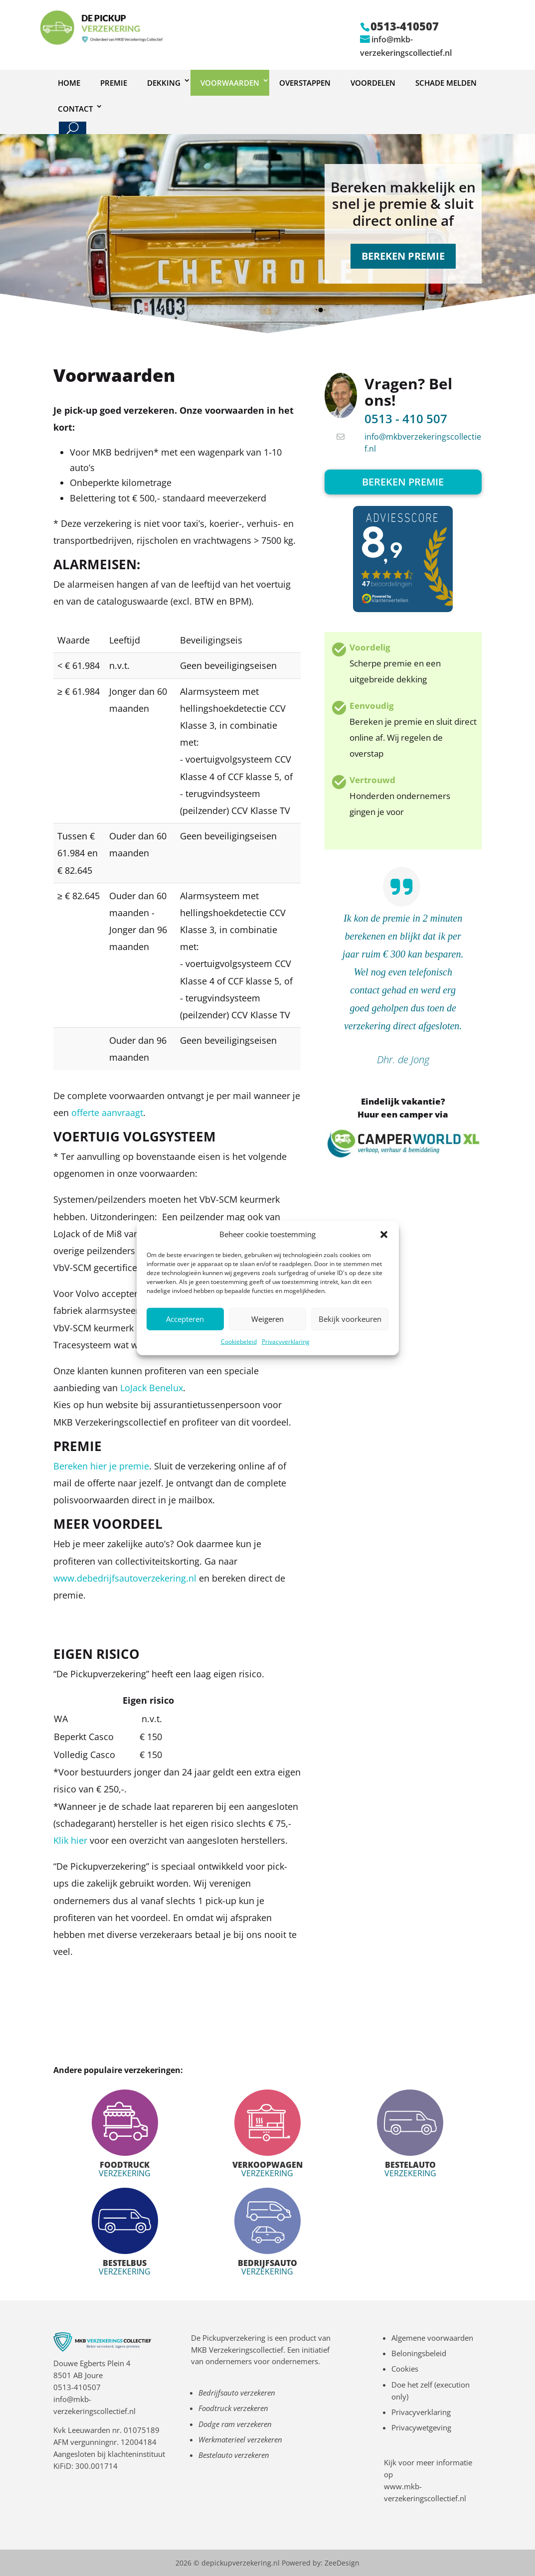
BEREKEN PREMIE (403, 256)
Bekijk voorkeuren (350, 1319)
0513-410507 (77, 2387)
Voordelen (373, 83)
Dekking (163, 83)
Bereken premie (403, 481)
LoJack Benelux (151, 1388)
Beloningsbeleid (418, 2353)
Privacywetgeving (421, 2427)
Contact (75, 109)
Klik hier (71, 1840)
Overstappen (305, 83)
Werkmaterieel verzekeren (240, 2439)
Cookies (404, 2369)
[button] (384, 1235)
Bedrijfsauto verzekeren (236, 2393)
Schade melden (446, 83)
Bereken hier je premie (101, 1466)
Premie (113, 83)
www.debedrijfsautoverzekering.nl (124, 1578)
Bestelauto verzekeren (233, 2455)
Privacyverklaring (286, 1341)
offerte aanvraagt (107, 1113)
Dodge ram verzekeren (235, 2424)
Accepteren (185, 1319)
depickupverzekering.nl (240, 2563)
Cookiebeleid (239, 1341)
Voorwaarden (229, 83)
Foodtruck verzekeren (233, 2408)
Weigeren (267, 1319)
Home (69, 83)
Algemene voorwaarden (432, 2338)
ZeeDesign (342, 2563)
